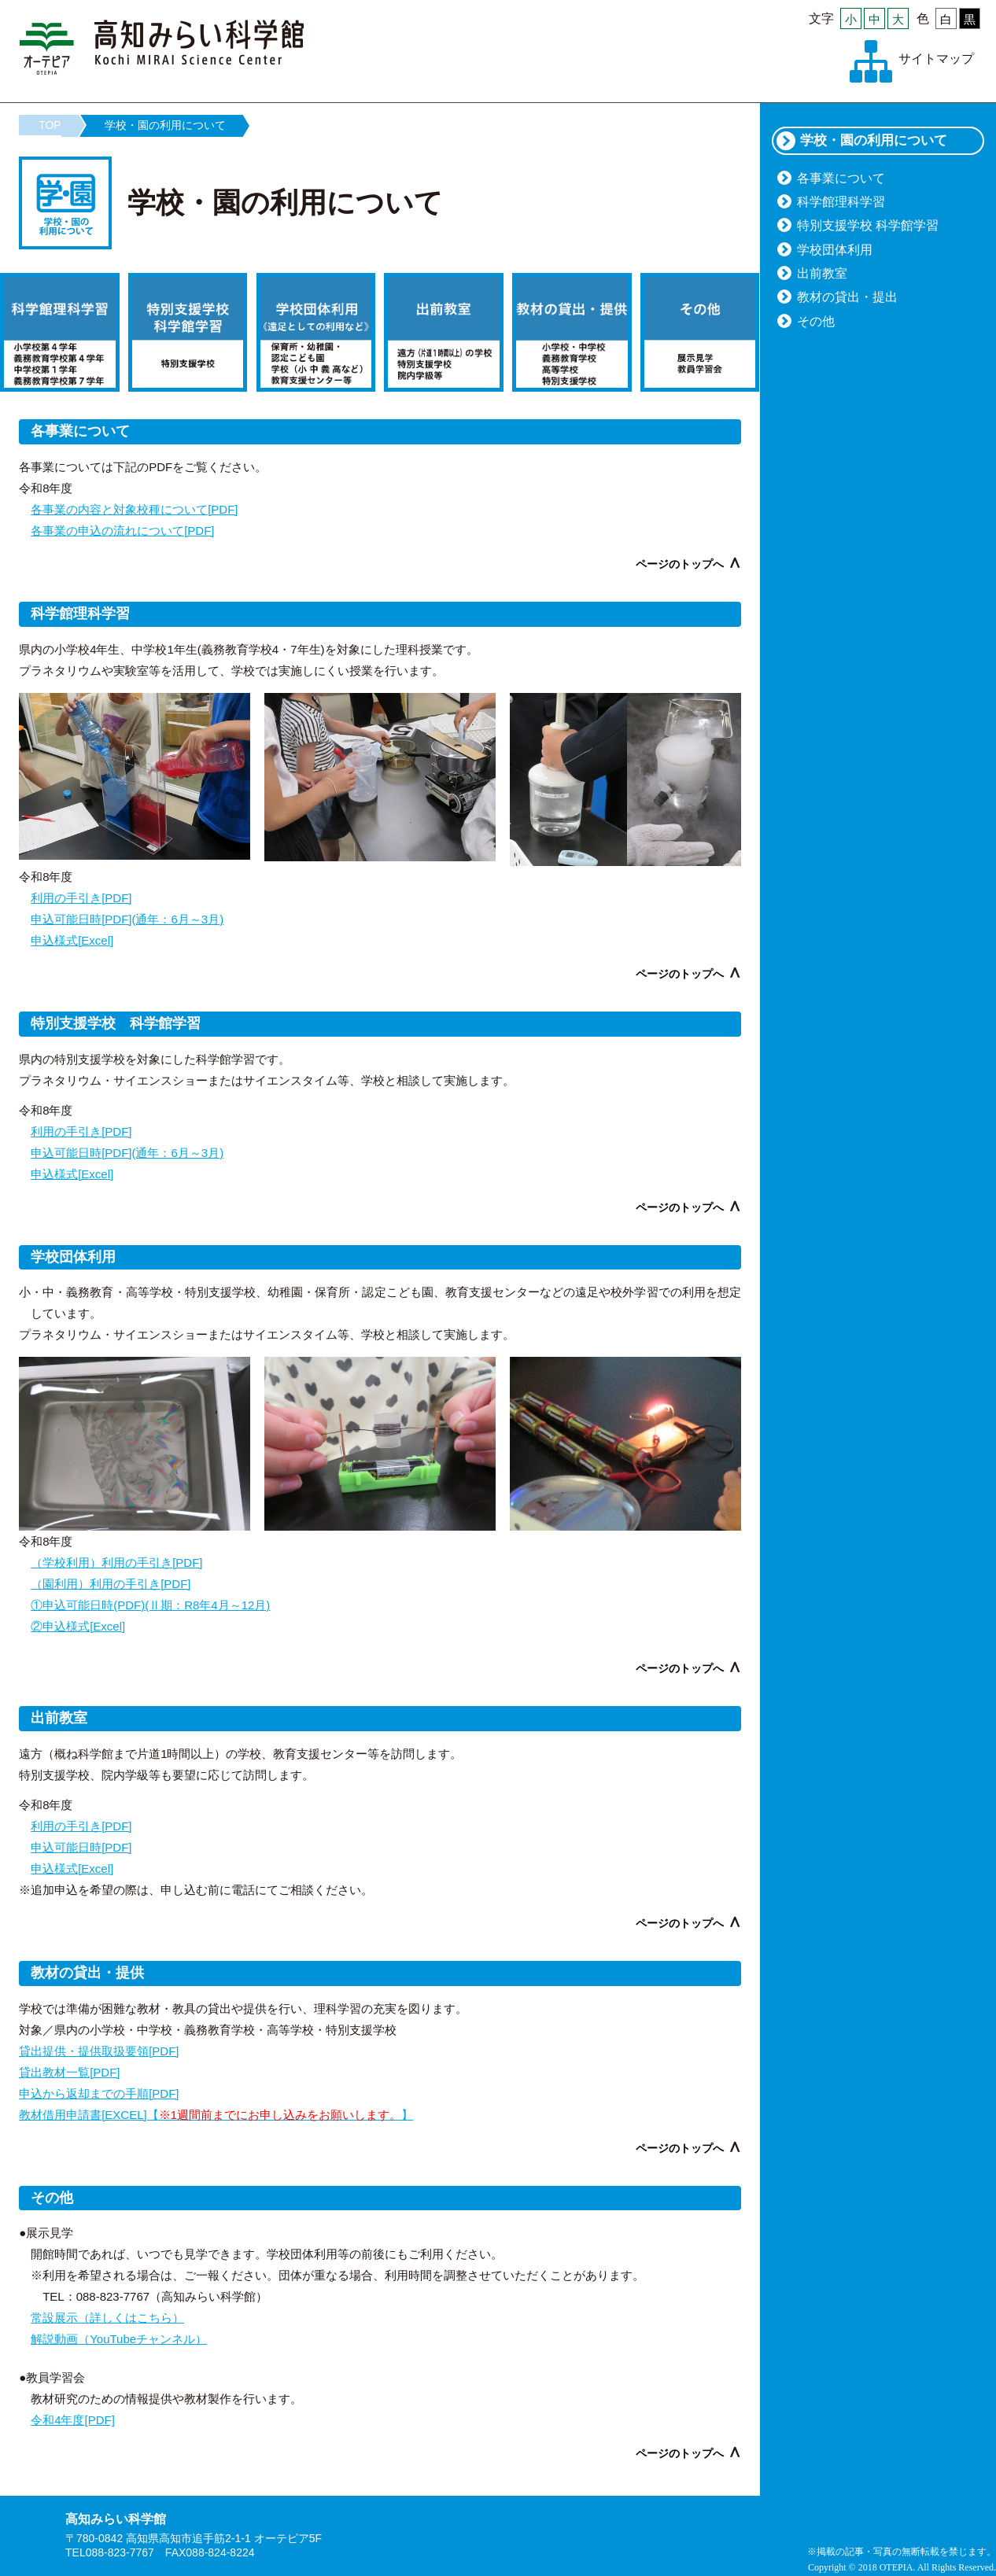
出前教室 (822, 273)
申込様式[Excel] (72, 940)
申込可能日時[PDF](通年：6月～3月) (127, 919)
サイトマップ (936, 58)
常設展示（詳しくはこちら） (107, 2317)
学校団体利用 (834, 249)
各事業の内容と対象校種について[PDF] (134, 509)
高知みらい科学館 (162, 47)
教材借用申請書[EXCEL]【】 (216, 2114)
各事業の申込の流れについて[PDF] (122, 530)
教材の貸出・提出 (847, 297)
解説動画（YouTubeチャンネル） (119, 2339)
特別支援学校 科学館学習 (868, 225)
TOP (50, 125)
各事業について (841, 178)
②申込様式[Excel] (78, 1626)
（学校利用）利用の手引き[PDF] (116, 1562)
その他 (816, 321)
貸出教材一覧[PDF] (69, 2072)
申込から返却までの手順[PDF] (99, 2093)
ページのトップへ (680, 564)
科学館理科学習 (841, 201)
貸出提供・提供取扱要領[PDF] (99, 2051)
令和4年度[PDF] (73, 2420)
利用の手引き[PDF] (81, 898)
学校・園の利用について (165, 125)
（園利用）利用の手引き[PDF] (110, 1583)
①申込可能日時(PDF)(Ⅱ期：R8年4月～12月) (150, 1605)
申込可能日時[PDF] (81, 1847)
